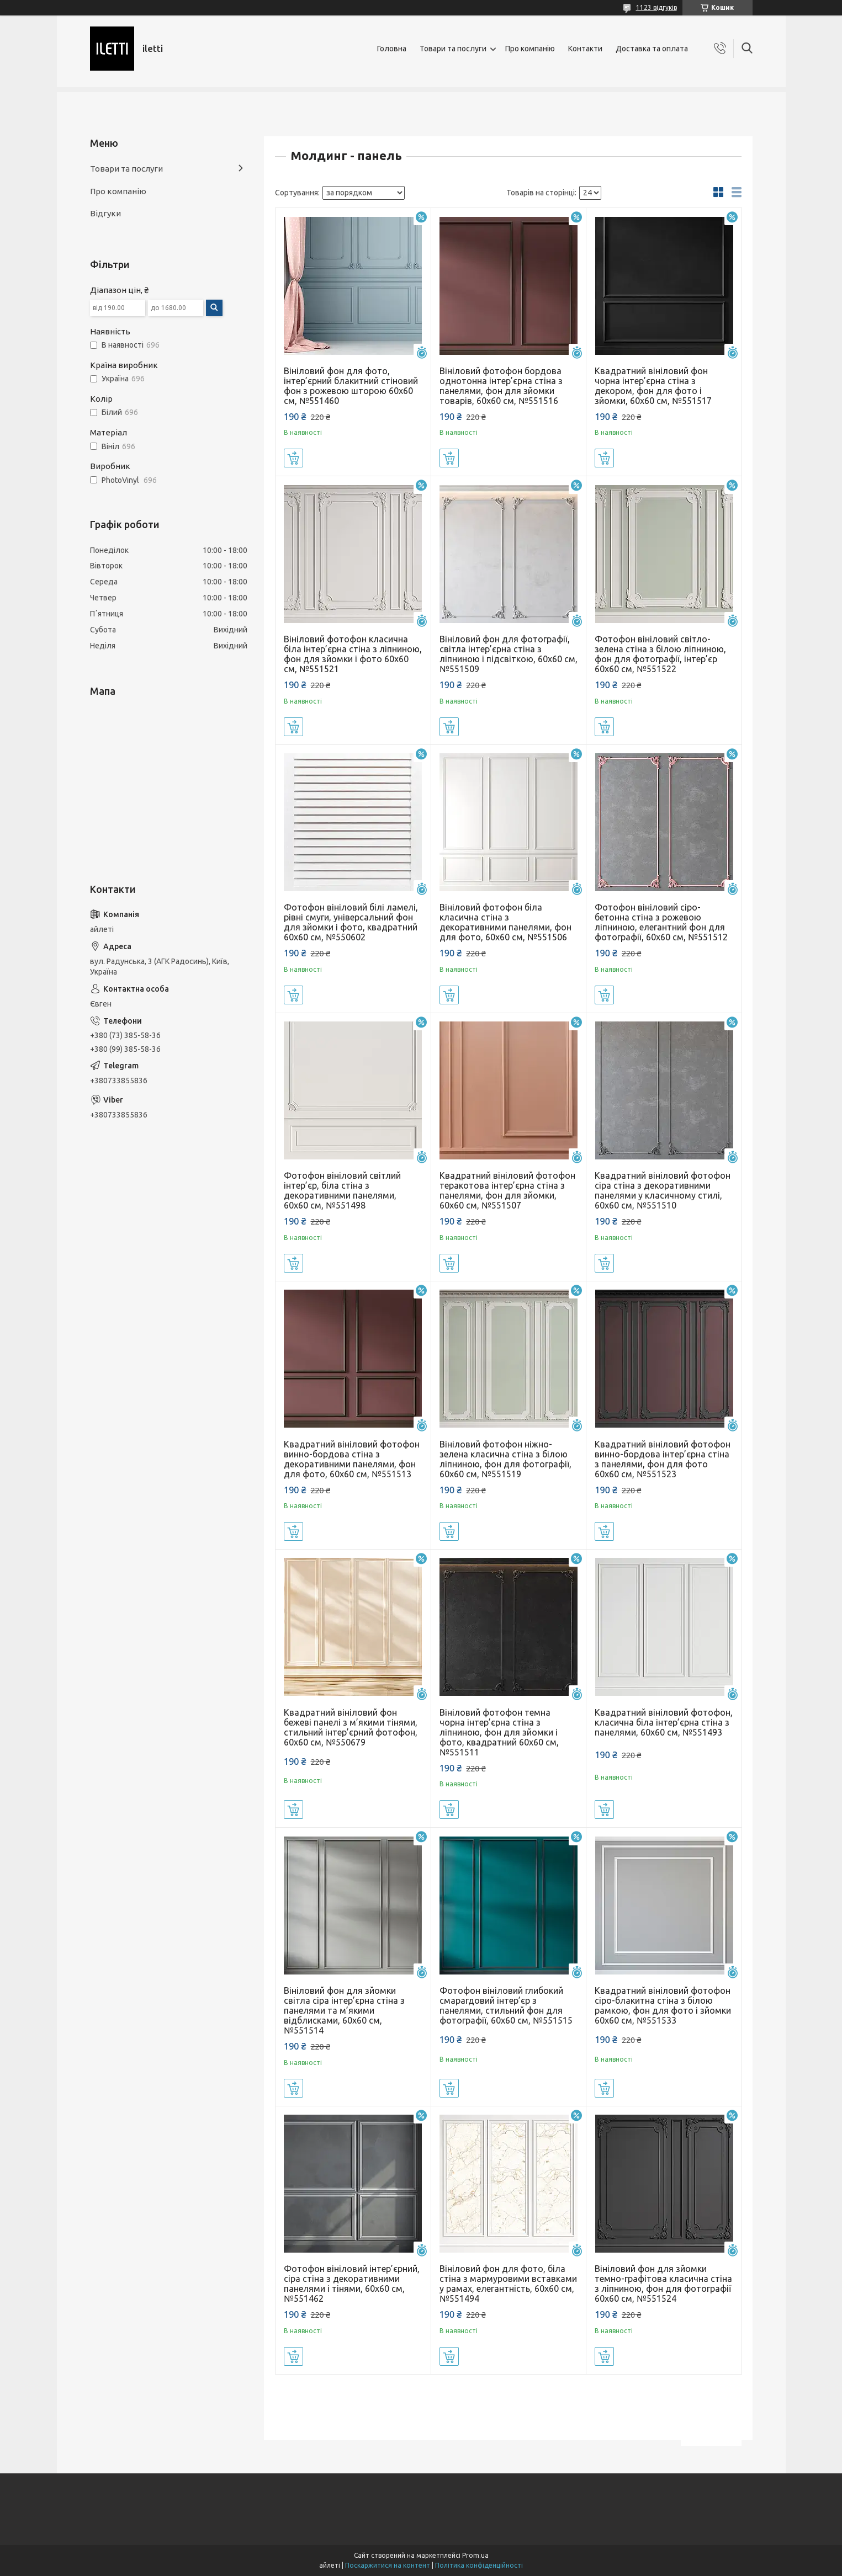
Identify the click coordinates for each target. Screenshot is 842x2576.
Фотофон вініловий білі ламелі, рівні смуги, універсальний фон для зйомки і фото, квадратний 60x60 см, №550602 (351, 922)
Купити (293, 458)
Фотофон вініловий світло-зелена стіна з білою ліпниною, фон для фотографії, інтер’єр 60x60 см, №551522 (660, 654)
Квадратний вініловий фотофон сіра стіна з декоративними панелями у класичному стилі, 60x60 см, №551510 (662, 1190)
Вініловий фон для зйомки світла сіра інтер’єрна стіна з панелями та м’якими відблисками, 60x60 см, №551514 (344, 2010)
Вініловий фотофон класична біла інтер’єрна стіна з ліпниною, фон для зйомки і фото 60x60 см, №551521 (353, 654)
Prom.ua (475, 2555)
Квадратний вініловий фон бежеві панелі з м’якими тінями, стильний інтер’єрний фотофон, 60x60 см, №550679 (350, 1727)
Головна (391, 48)
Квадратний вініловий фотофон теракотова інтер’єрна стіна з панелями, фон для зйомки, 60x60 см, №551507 (507, 1190)
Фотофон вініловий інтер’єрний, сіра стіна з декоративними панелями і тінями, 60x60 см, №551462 (352, 2283)
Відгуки (105, 213)
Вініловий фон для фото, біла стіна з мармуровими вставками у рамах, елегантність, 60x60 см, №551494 (508, 2283)
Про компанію (530, 48)
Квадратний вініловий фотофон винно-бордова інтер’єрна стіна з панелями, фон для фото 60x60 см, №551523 (662, 1459)
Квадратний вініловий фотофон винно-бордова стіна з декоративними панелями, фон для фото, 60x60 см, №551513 (352, 1459)
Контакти (585, 48)
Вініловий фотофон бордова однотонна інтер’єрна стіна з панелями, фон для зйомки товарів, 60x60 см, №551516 (501, 386)
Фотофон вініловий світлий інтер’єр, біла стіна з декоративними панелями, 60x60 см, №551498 (342, 1190)
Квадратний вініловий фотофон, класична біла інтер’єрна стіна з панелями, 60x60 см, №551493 (664, 1722)
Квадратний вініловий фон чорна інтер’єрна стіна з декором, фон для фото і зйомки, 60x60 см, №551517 (653, 386)
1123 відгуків (656, 7)
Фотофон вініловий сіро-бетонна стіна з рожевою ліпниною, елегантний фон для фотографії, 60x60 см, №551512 (661, 922)
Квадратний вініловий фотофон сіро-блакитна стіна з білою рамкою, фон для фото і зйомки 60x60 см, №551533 (663, 2005)
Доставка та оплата (652, 48)
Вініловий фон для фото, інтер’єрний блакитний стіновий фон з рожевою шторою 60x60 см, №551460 (351, 386)
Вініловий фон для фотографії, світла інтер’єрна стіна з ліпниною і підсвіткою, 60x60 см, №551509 (508, 654)
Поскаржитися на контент (387, 2565)
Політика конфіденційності (479, 2565)
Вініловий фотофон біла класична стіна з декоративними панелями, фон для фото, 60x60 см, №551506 (505, 922)
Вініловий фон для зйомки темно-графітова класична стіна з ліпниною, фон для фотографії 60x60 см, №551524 (663, 2283)
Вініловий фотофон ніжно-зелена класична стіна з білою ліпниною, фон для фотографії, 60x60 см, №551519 (505, 1459)
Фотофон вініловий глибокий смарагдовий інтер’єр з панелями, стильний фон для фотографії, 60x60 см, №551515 (506, 2005)
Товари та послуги (453, 48)
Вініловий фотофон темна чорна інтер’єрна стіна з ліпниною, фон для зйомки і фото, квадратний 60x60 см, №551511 (499, 1732)
